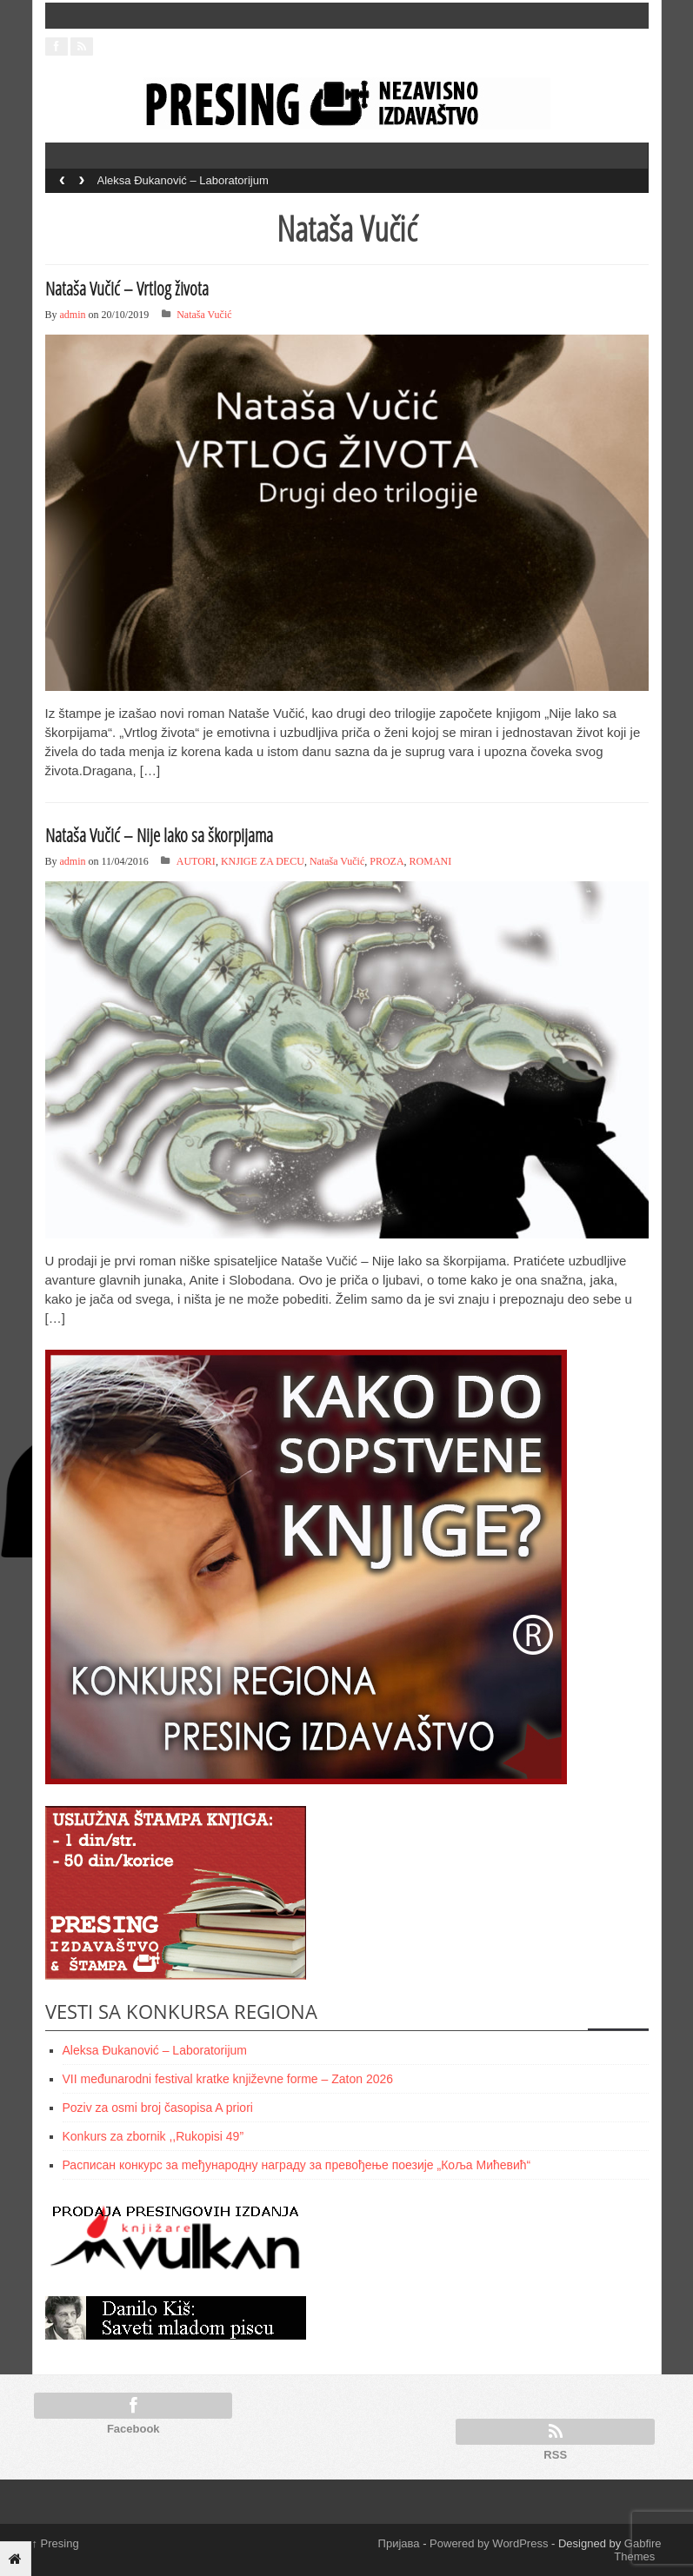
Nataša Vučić (204, 315)
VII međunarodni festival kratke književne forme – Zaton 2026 (228, 2079)
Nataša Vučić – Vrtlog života (127, 288)
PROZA (386, 861)
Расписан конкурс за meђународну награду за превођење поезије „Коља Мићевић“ (297, 2165)
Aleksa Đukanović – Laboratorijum (183, 180)
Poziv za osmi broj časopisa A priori (158, 2108)
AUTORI (196, 861)
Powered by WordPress (489, 2543)
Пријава (399, 2543)
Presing (55, 2543)
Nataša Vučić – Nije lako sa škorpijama (159, 835)
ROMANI (431, 861)
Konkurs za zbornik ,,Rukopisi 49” (153, 2136)
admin (73, 315)
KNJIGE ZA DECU (262, 861)
